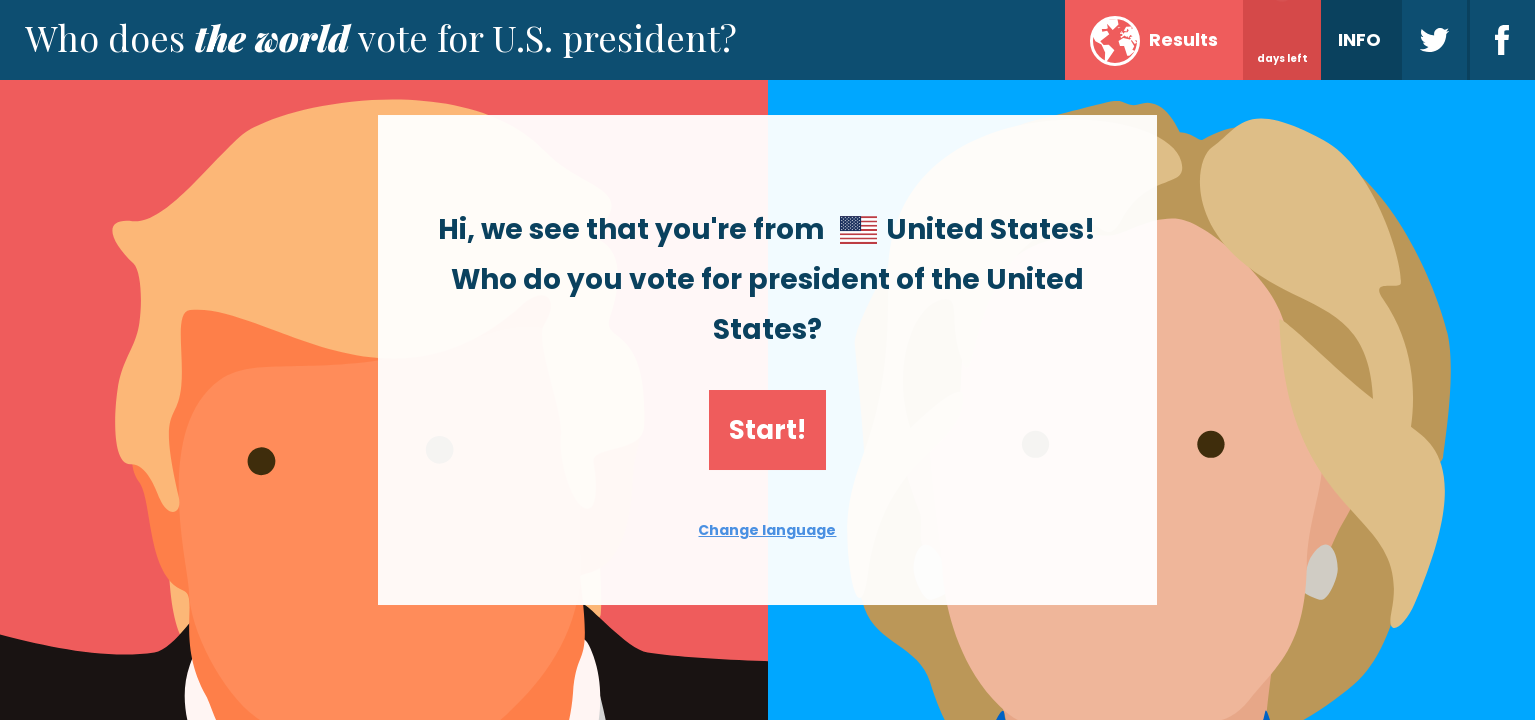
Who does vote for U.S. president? (381, 37)
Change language (767, 530)
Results (1154, 41)
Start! (767, 430)
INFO (1359, 39)
